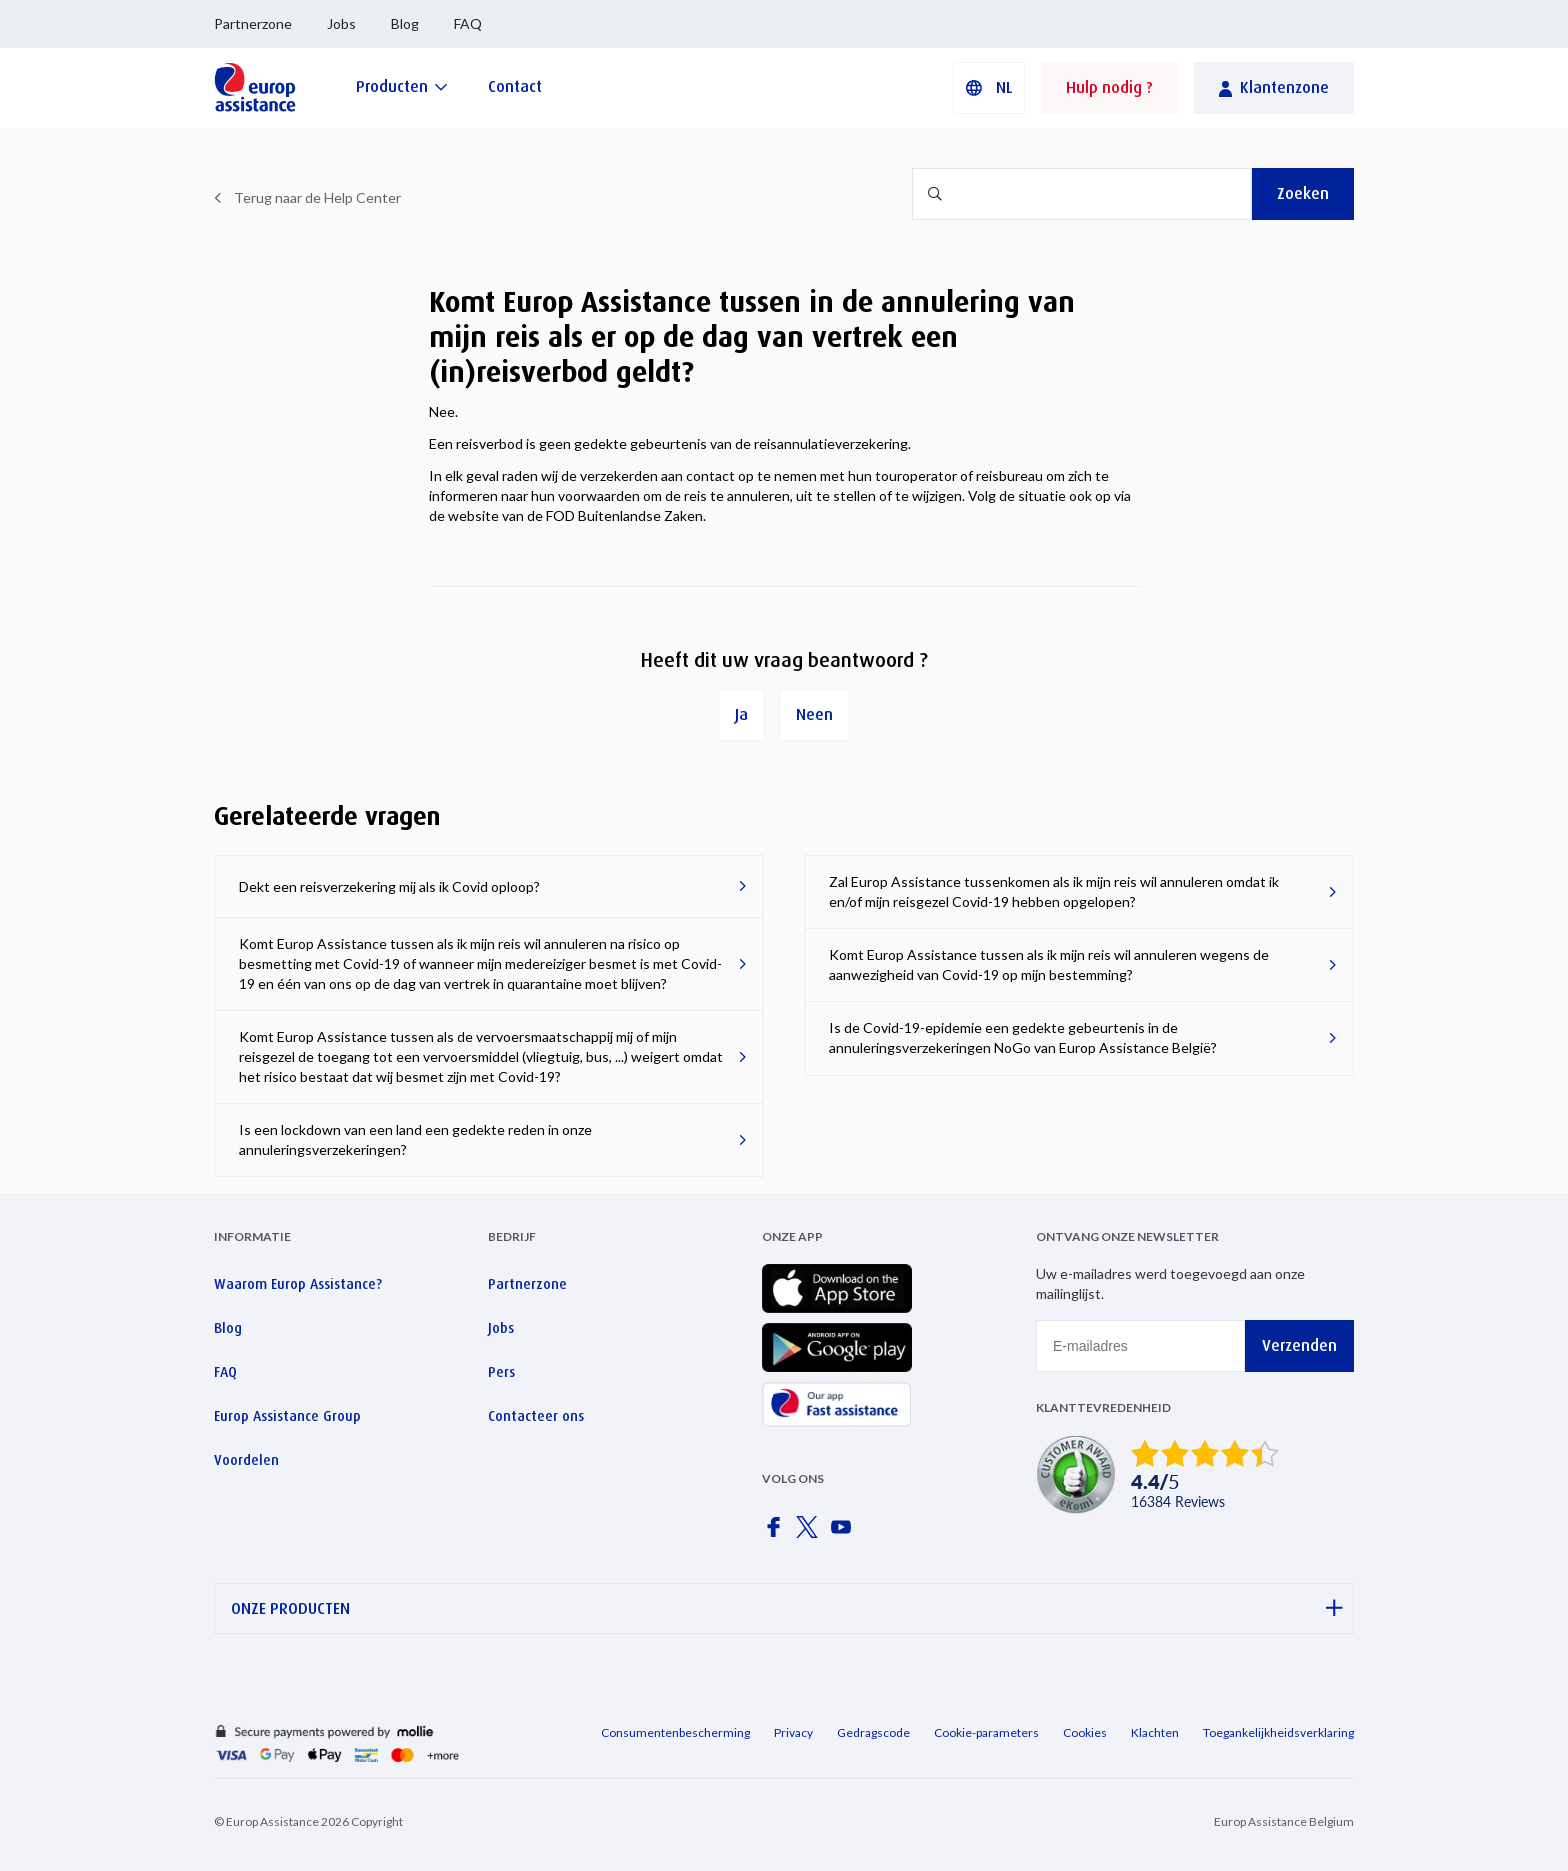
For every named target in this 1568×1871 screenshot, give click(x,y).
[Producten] (402, 86)
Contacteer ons (536, 1416)
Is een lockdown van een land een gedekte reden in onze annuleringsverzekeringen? (415, 1139)
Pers (501, 1372)
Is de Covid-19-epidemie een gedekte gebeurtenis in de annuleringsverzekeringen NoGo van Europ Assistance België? (1023, 1037)
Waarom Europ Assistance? (298, 1284)
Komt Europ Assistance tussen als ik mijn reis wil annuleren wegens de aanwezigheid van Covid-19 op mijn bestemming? (1049, 964)
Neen (814, 714)
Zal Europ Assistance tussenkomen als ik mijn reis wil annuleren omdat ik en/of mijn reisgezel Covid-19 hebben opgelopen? (1054, 891)
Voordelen (246, 1460)
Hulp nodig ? (1109, 87)
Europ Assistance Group (287, 1416)
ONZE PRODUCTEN (787, 1608)
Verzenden (1299, 1345)
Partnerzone (253, 23)
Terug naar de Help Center (317, 197)
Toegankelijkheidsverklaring (1278, 1732)
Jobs (341, 23)
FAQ (468, 23)
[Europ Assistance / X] (811, 1533)
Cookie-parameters (986, 1732)
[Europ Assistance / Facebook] (777, 1533)
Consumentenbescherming (675, 1732)
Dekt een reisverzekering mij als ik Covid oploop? (389, 886)
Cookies (1085, 1732)
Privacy (793, 1732)
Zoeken (1303, 193)
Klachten (1155, 1732)
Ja (741, 714)
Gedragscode (873, 1732)
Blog (405, 23)
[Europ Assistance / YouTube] (845, 1533)
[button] (989, 88)
